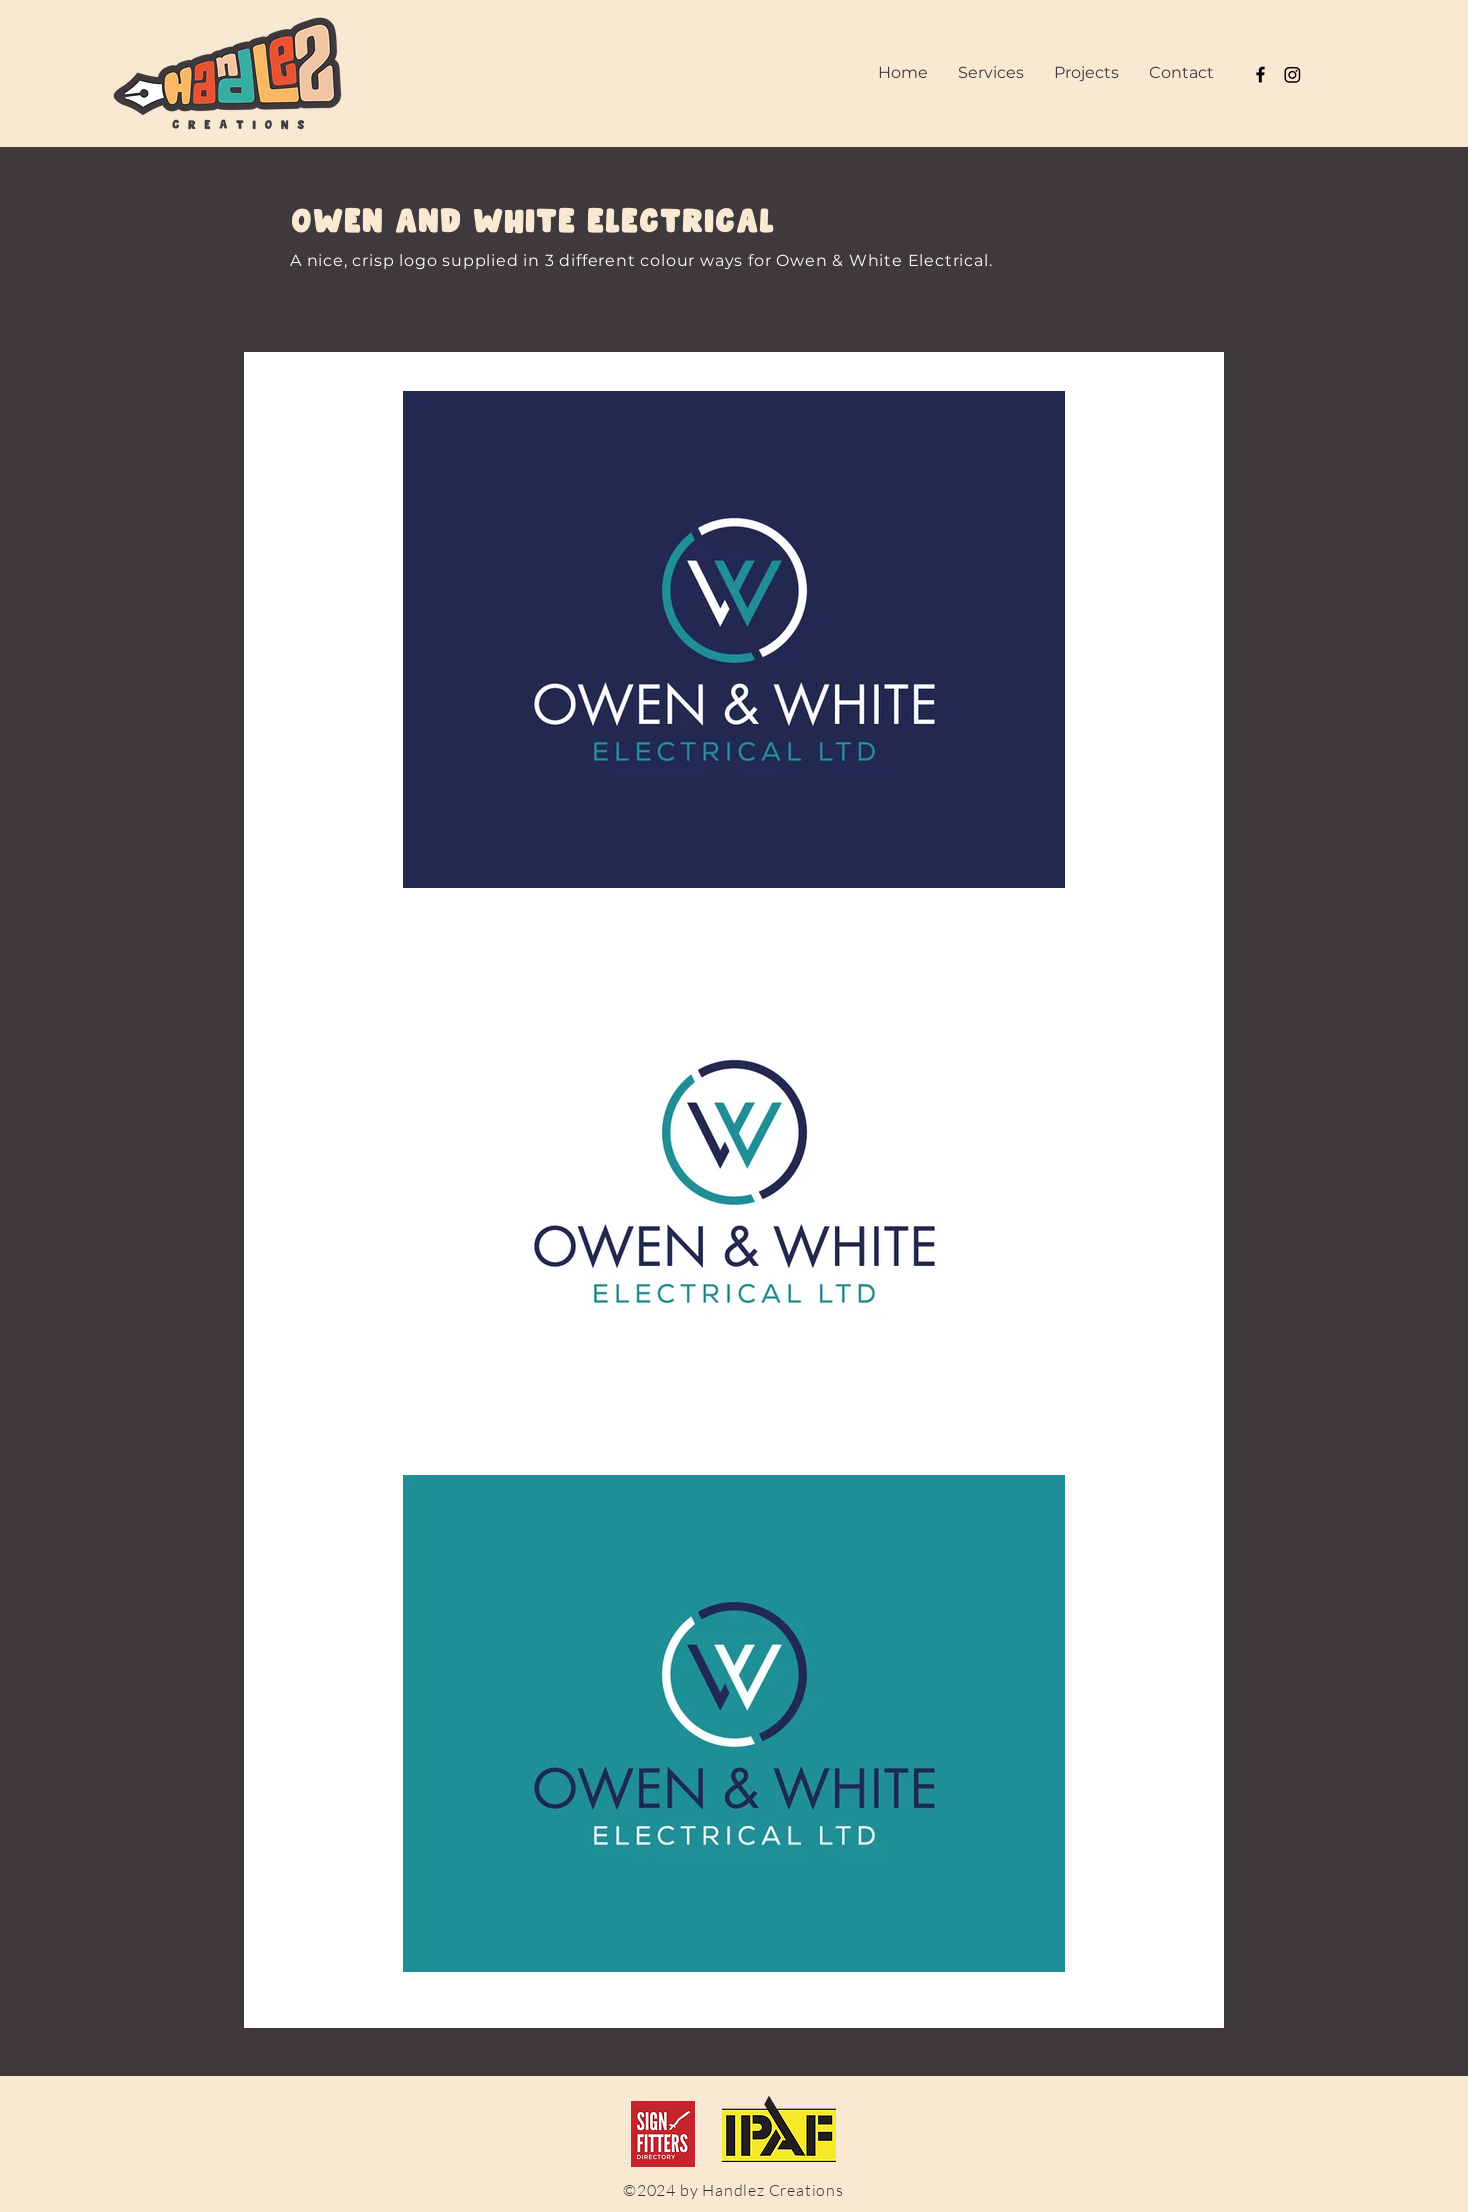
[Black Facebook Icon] (1260, 74)
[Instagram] (1292, 74)
